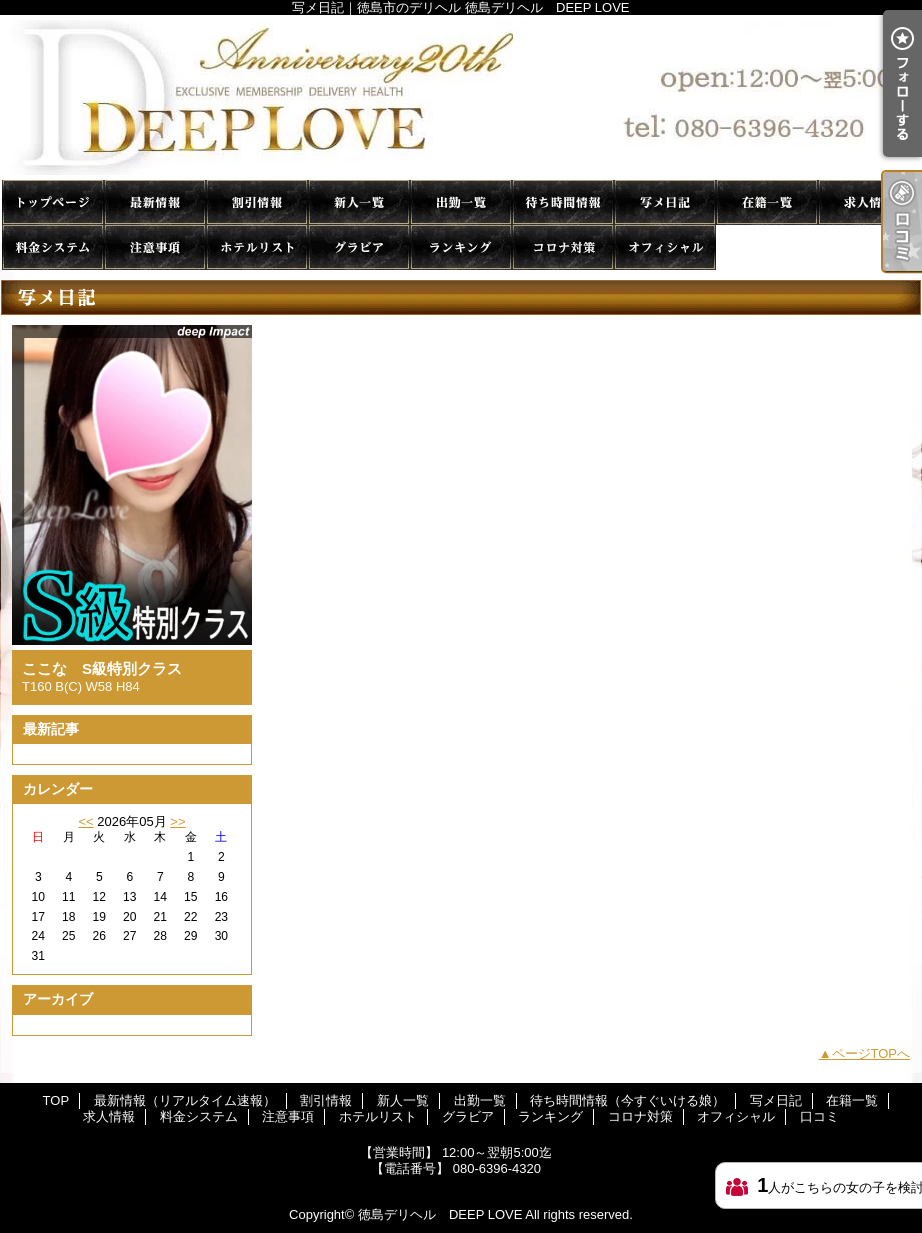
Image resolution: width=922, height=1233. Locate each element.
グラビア (359, 247)
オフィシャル (665, 247)
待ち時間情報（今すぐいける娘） (563, 202)
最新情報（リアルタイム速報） (155, 202)
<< (85, 821)
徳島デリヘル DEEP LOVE (440, 1214)
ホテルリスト (257, 247)
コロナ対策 (563, 247)
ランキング (461, 247)
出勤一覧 (461, 202)
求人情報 (869, 202)
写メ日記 (665, 202)
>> (177, 821)
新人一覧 (359, 202)
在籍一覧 (767, 202)
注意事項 (155, 247)
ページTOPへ (871, 1053)
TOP (53, 202)
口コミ (767, 247)
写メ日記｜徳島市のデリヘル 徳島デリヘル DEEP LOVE (461, 97)
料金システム (53, 247)
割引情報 (257, 202)
